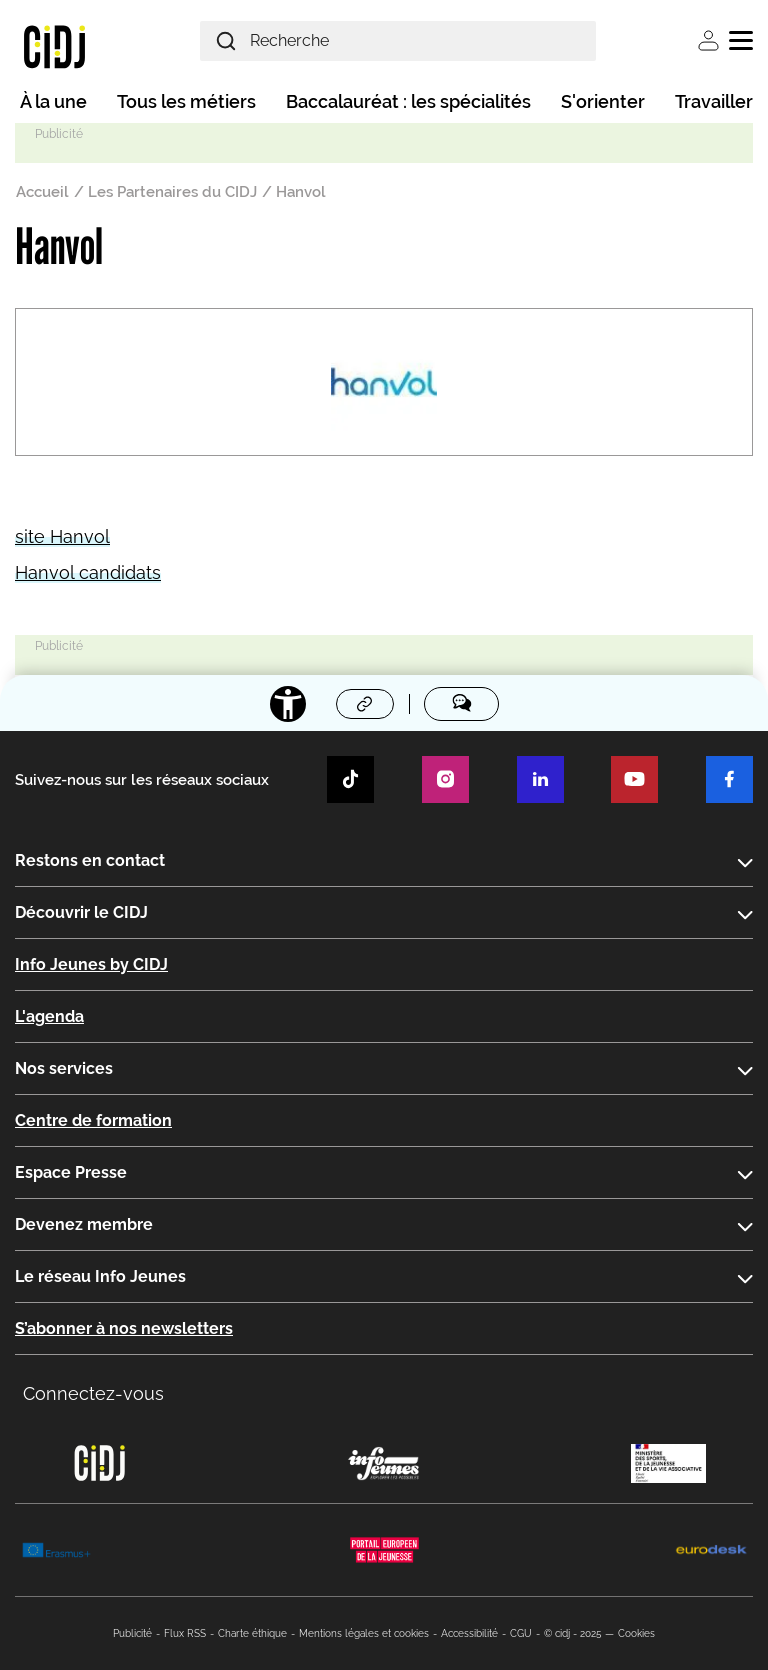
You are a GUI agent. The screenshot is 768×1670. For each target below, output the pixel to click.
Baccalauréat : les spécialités (408, 101)
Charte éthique (252, 1633)
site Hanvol (62, 536)
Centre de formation (93, 1120)
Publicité (132, 1633)
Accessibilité (469, 1633)
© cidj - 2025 (572, 1633)
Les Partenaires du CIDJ (172, 192)
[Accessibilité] (288, 704)
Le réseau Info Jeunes (100, 1276)
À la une (53, 101)
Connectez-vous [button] (93, 1393)
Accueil (42, 192)
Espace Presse (71, 1172)
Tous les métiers (186, 101)
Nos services (64, 1068)
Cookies (636, 1633)
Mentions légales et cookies (364, 1633)
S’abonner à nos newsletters (124, 1328)
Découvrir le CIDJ (81, 912)
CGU (521, 1633)
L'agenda (49, 1016)
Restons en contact (90, 860)
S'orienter (603, 101)
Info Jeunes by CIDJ (91, 964)
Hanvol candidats (88, 572)
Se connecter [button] (708, 40)
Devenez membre (84, 1224)
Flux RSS (185, 1633)
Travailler (714, 101)
